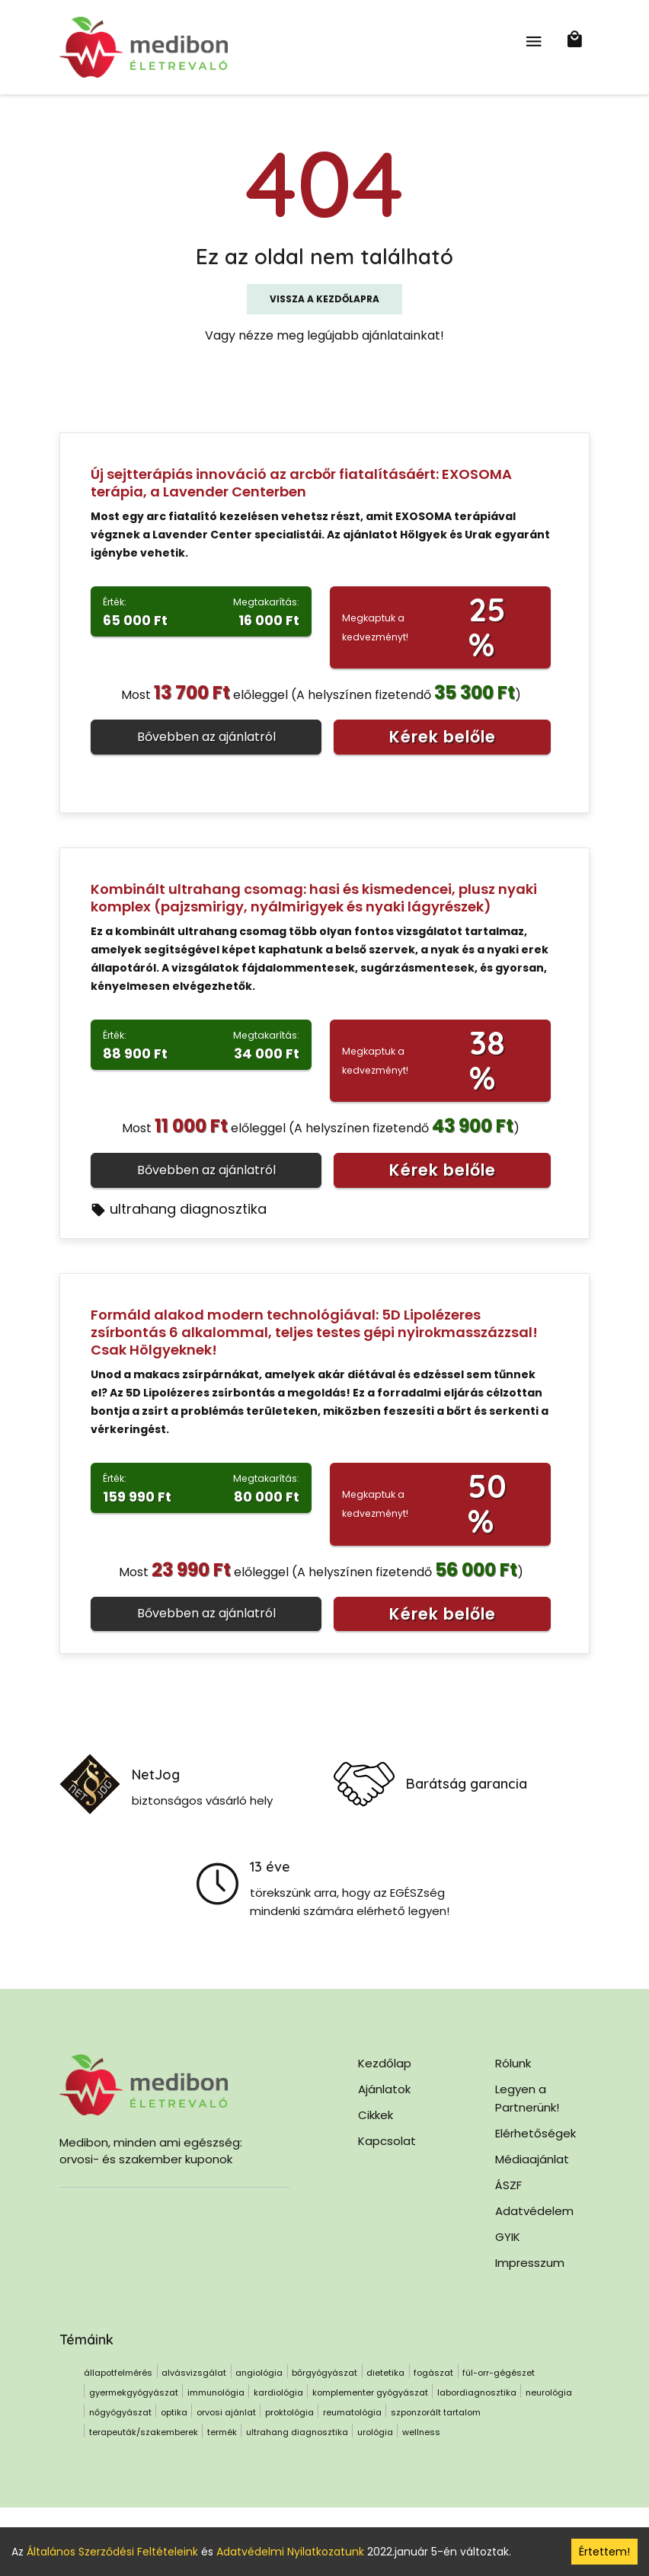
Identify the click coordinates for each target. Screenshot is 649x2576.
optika (174, 2412)
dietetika (385, 2373)
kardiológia (278, 2392)
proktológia (289, 2412)
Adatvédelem (534, 2211)
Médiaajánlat (532, 2159)
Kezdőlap (384, 2063)
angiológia (259, 2373)
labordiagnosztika (476, 2392)
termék (222, 2432)
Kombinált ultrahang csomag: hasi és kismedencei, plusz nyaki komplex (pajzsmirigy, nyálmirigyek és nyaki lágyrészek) (314, 897)
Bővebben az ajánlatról (206, 736)
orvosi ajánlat (226, 2412)
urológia (375, 2432)
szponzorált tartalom (436, 2412)
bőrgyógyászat (324, 2373)
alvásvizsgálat (193, 2373)
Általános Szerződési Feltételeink (112, 2551)
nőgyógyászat (120, 2412)
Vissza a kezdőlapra (324, 298)
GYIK (507, 2237)
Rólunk (513, 2063)
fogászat (433, 2373)
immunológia (216, 2392)
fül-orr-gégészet (498, 2373)
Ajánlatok (384, 2089)
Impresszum (529, 2263)
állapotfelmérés (118, 2373)
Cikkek (375, 2115)
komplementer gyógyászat (370, 2392)
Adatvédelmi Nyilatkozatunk (290, 2551)
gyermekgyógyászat (133, 2392)
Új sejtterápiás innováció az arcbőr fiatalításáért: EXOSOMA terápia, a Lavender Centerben (301, 482)
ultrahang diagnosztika (179, 1208)
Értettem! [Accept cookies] (604, 2551)
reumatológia (352, 2412)
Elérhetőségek (535, 2133)
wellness (421, 2432)
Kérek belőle (442, 737)
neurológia (549, 2392)
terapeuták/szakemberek (143, 2432)
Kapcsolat (387, 2141)
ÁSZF (508, 2185)
